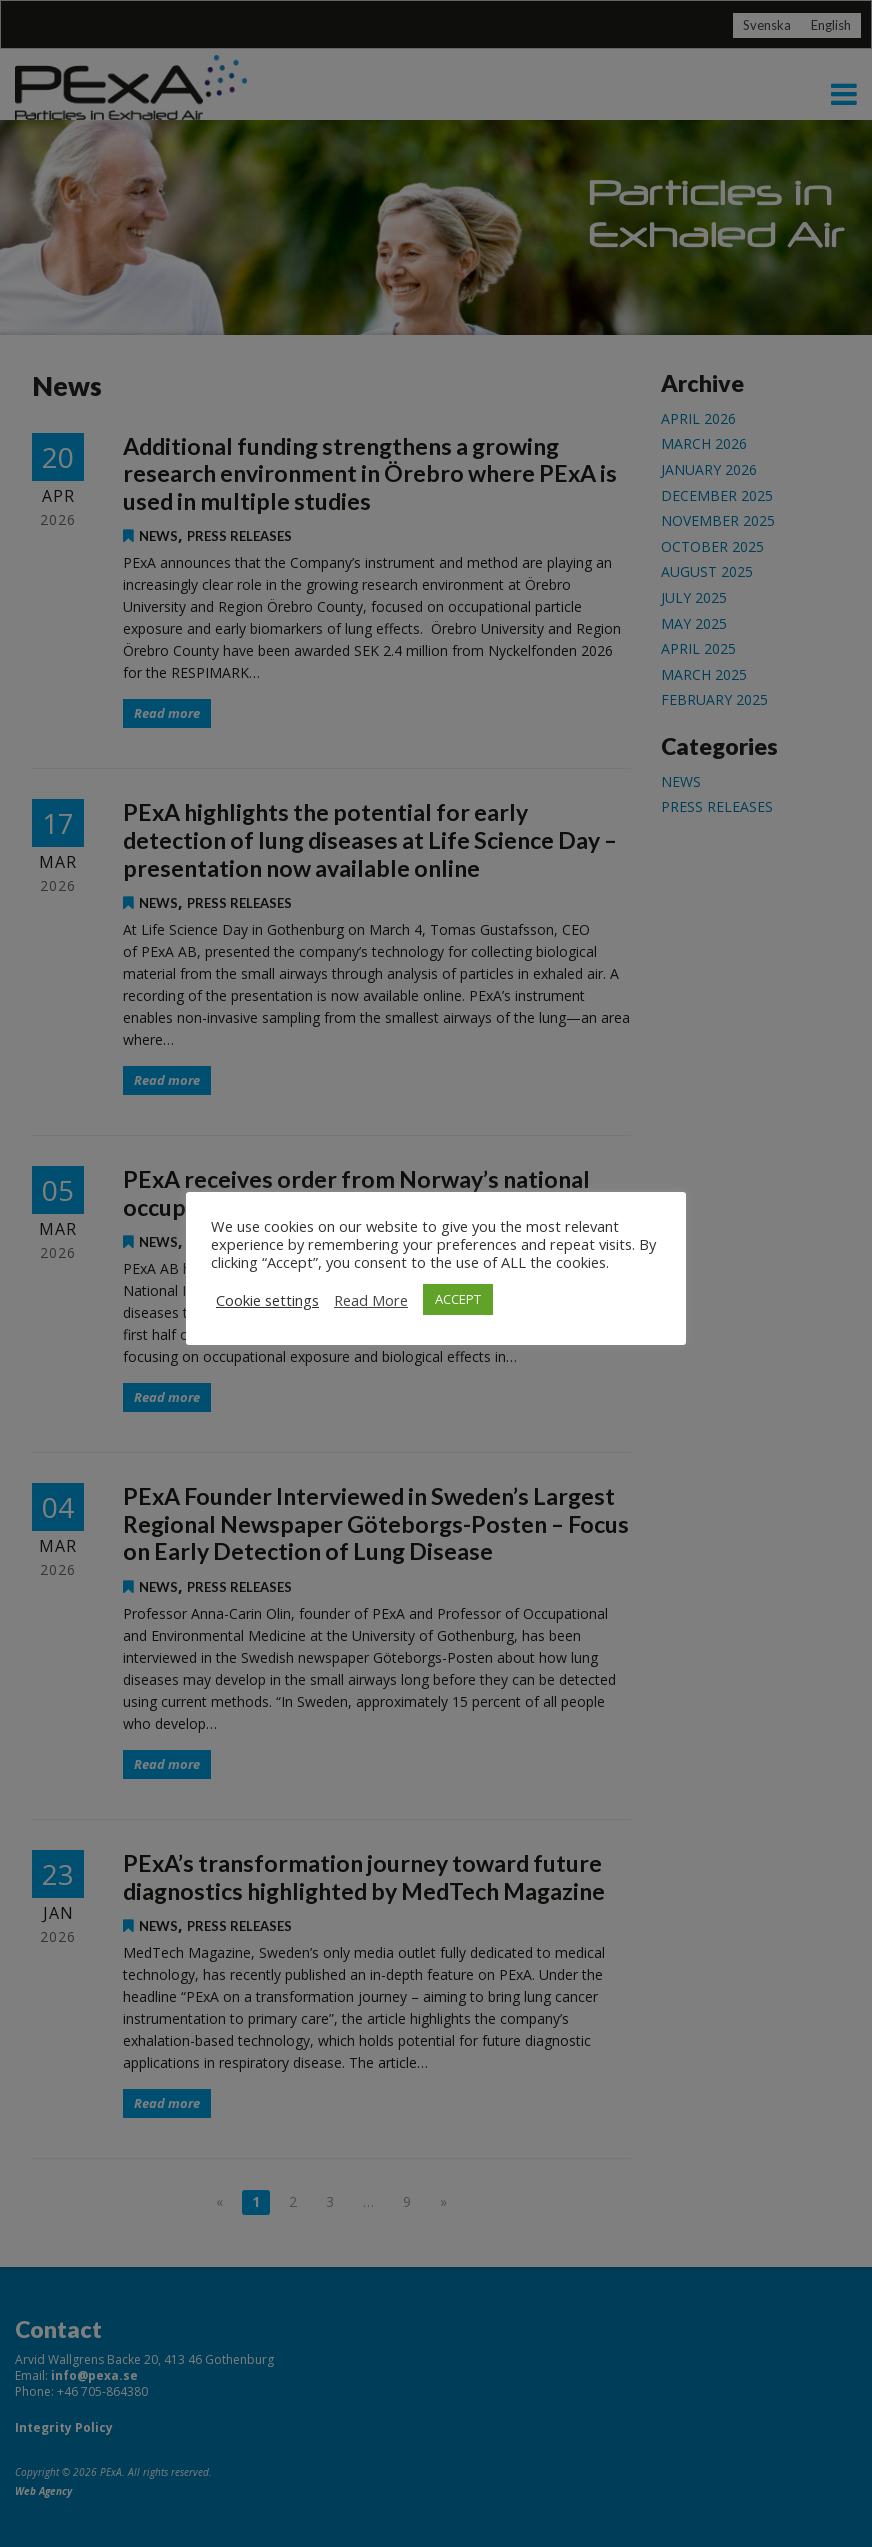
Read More (371, 1300)
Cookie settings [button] (267, 1300)
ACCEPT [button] (458, 1299)
